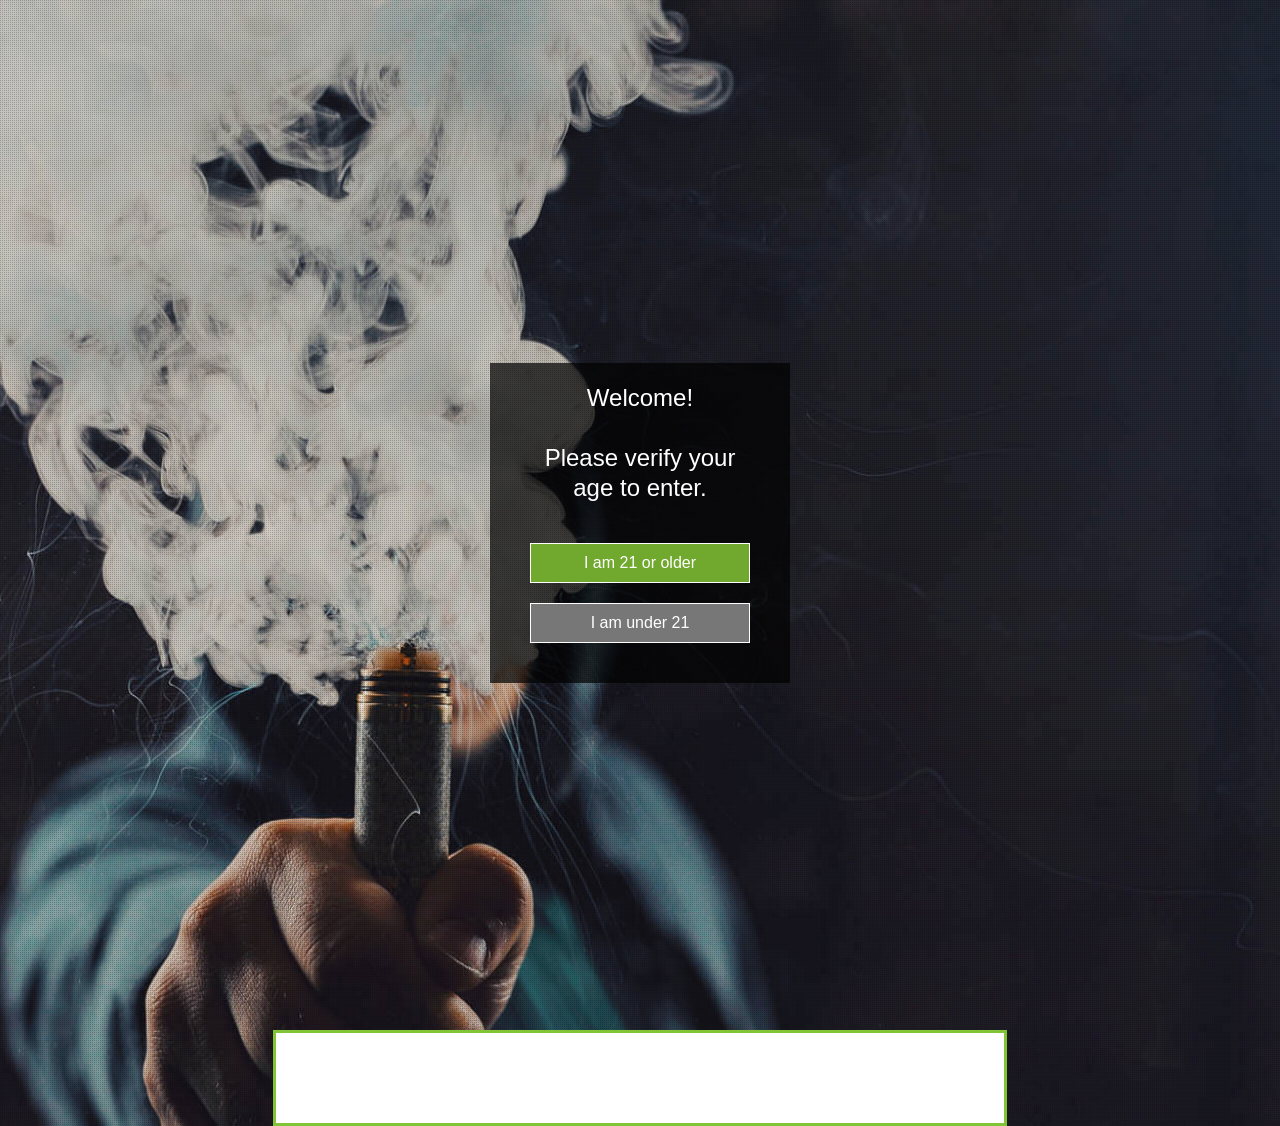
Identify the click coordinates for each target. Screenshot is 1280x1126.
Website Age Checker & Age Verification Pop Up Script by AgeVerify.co (1255, 1121)
